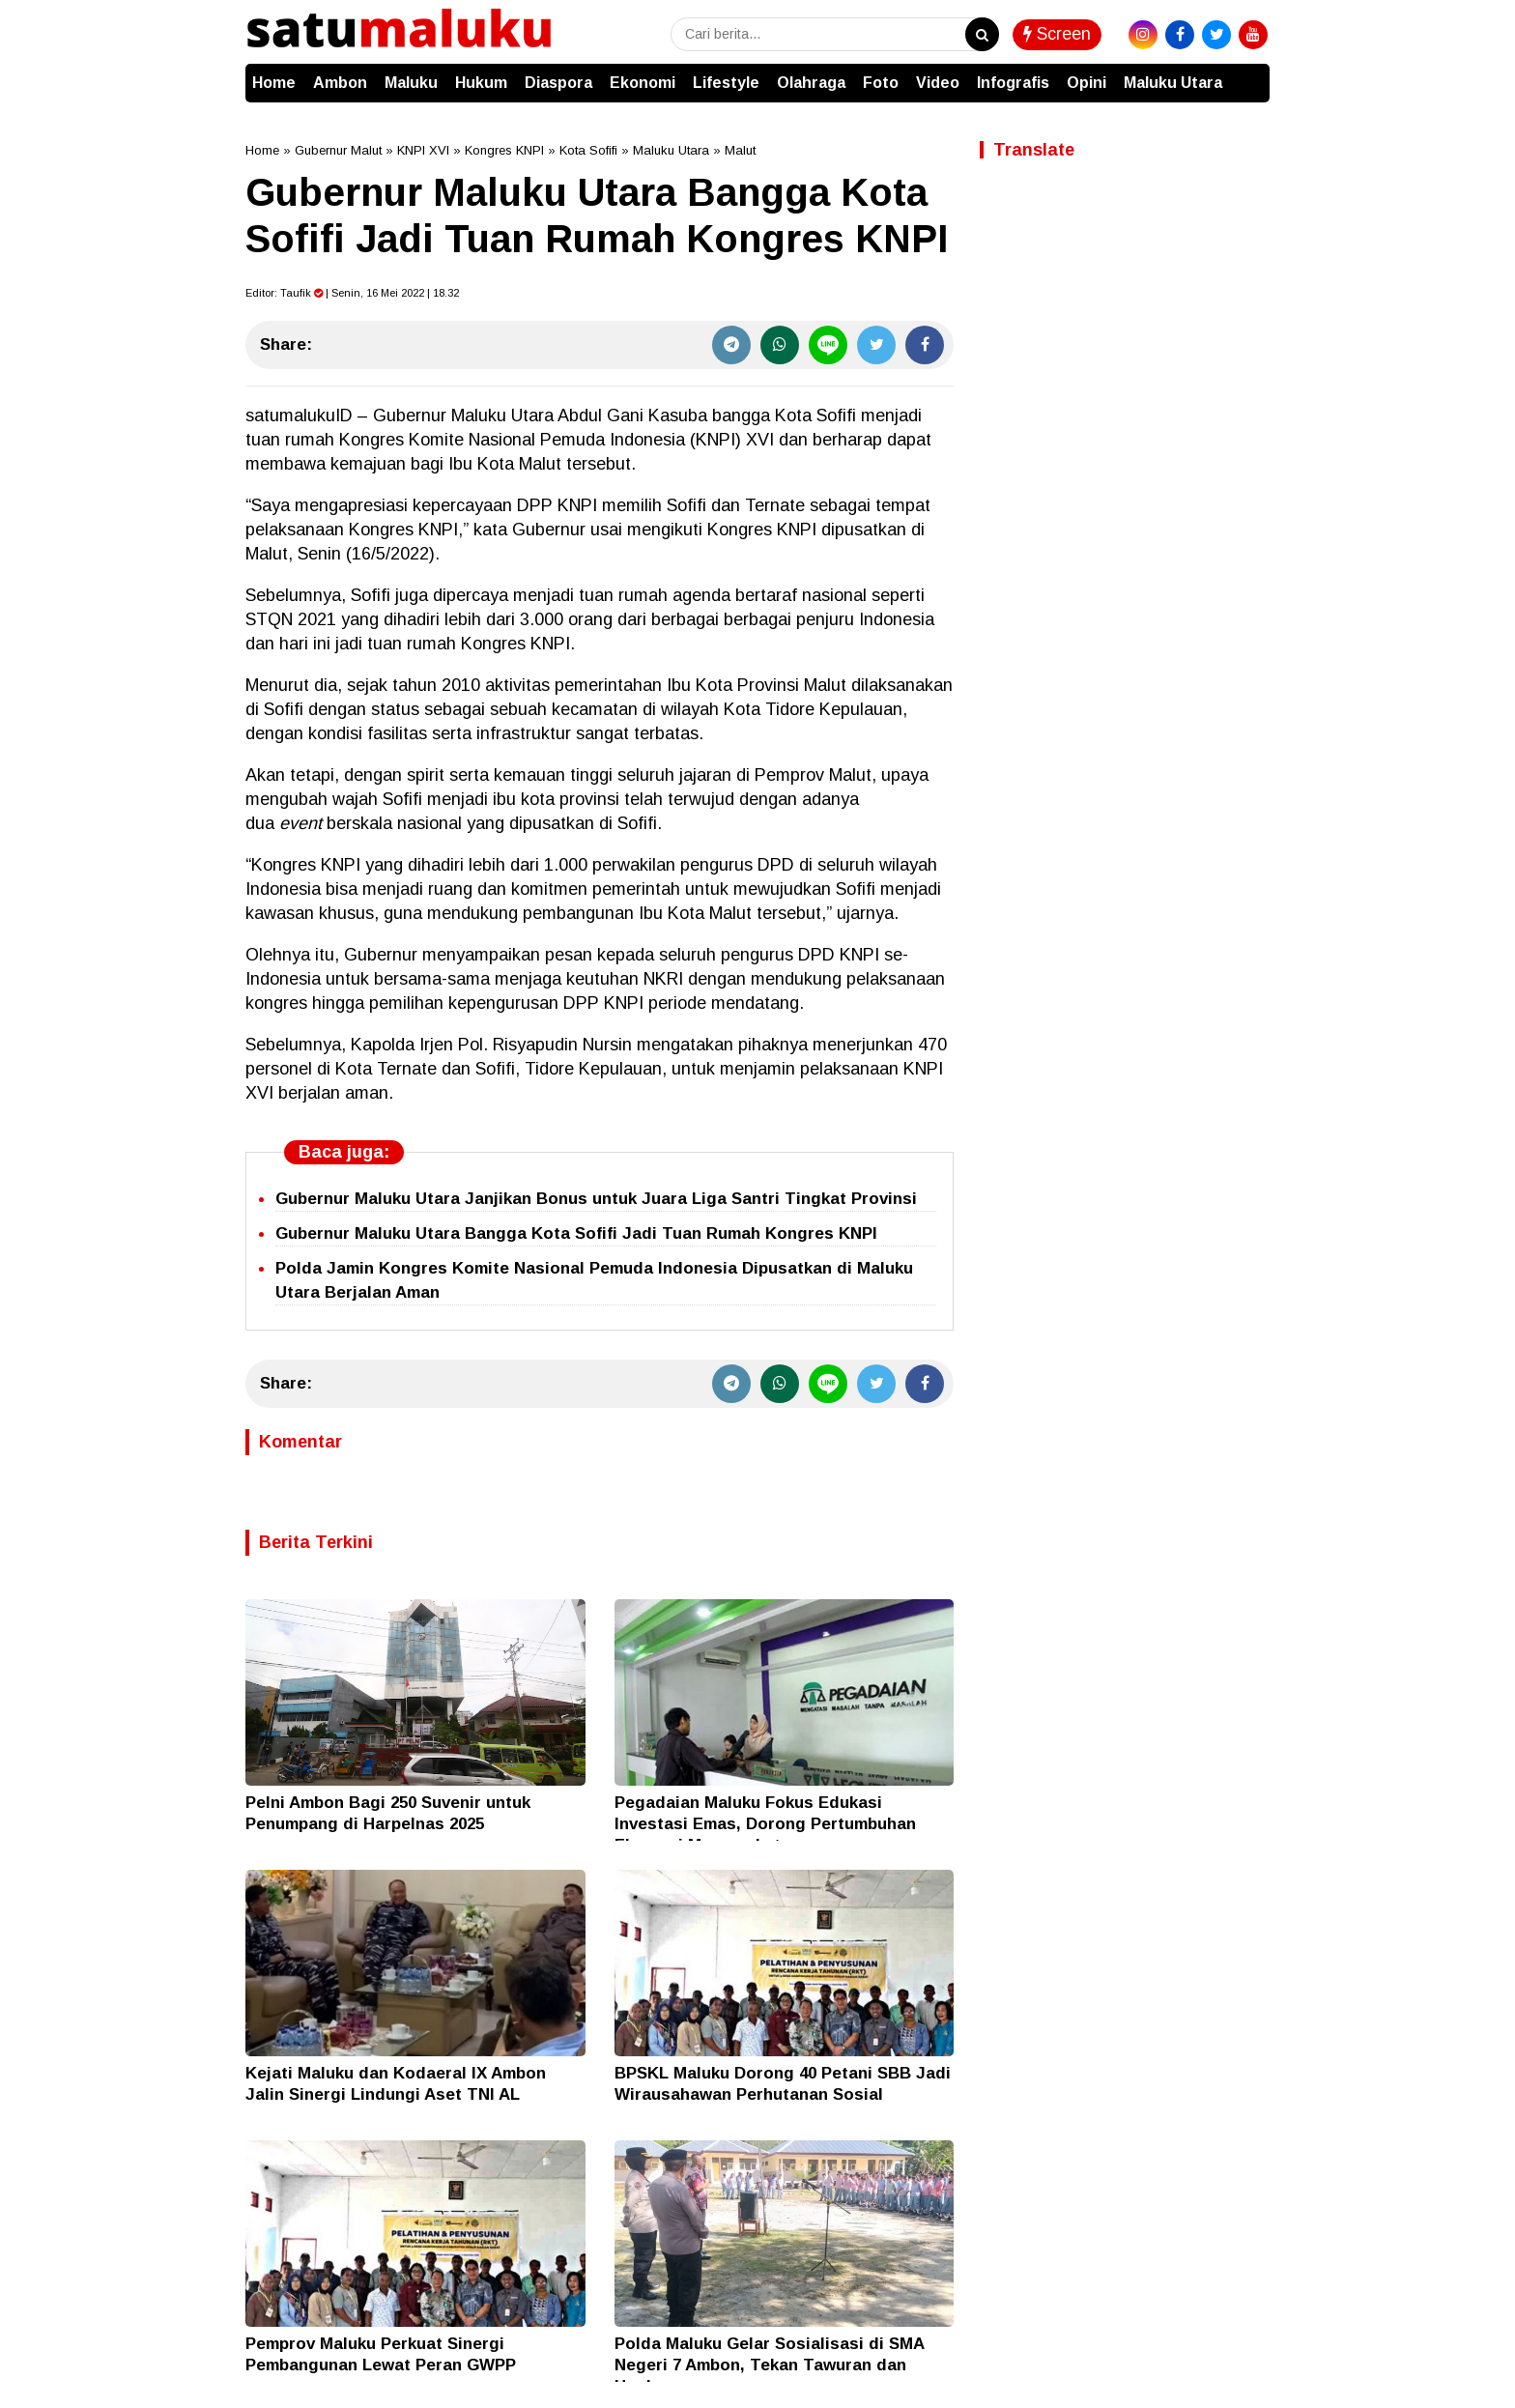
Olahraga (811, 82)
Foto (881, 82)
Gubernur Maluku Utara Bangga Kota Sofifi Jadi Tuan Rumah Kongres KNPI (576, 1233)
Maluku (411, 82)
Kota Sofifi (588, 150)
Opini (1086, 82)
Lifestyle (726, 82)
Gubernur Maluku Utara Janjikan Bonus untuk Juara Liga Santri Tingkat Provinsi (596, 1199)
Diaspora (558, 82)
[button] (1250, 73)
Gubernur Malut (338, 150)
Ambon (340, 82)
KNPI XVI (423, 150)
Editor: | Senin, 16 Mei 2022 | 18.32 (352, 293)
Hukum (481, 82)
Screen (1057, 33)
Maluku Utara (1173, 82)
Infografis (1013, 82)
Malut (740, 150)
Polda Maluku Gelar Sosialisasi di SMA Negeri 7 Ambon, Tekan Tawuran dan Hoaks (769, 2365)
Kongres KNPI (504, 150)
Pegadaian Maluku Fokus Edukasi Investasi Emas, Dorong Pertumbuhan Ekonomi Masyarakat (765, 1823)
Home (274, 82)
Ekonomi (642, 82)
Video (937, 82)
